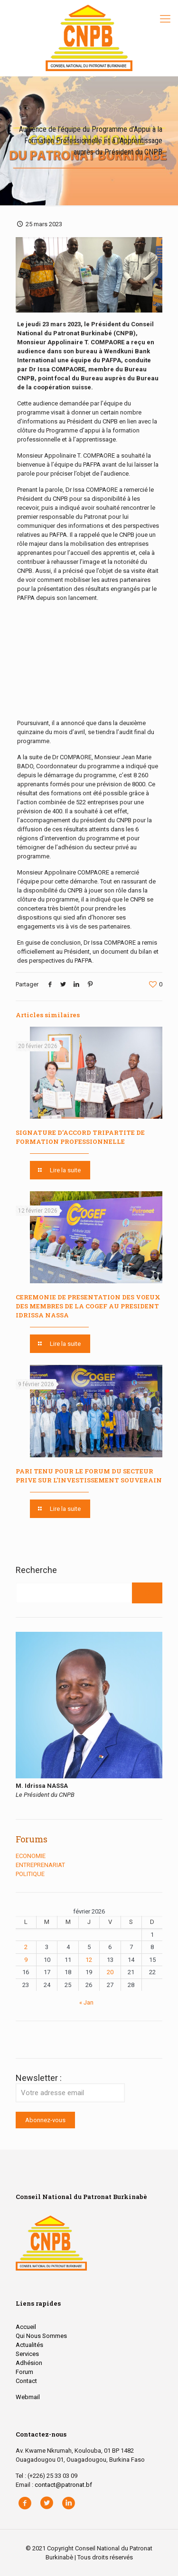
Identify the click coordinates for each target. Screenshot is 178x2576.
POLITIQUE (30, 1873)
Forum (24, 2371)
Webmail (28, 2397)
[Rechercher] (147, 1592)
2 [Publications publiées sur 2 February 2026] (26, 1946)
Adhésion (29, 2362)
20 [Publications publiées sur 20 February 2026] (110, 1972)
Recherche (36, 1570)
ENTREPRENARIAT (40, 1864)
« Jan (86, 2002)
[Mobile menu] (165, 19)
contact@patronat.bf (63, 2484)
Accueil (26, 2326)
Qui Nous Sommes (41, 2335)
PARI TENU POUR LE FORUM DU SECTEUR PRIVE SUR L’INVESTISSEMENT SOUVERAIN (89, 1475)
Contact (26, 2380)
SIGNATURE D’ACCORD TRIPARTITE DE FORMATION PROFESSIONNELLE (80, 1137)
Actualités (29, 2344)
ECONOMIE (31, 1855)
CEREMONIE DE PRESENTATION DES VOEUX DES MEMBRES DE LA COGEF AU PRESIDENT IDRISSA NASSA (88, 1306)
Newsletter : (70, 2087)
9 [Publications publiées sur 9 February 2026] (26, 1959)
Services (27, 2353)
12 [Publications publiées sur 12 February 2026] (88, 1959)
